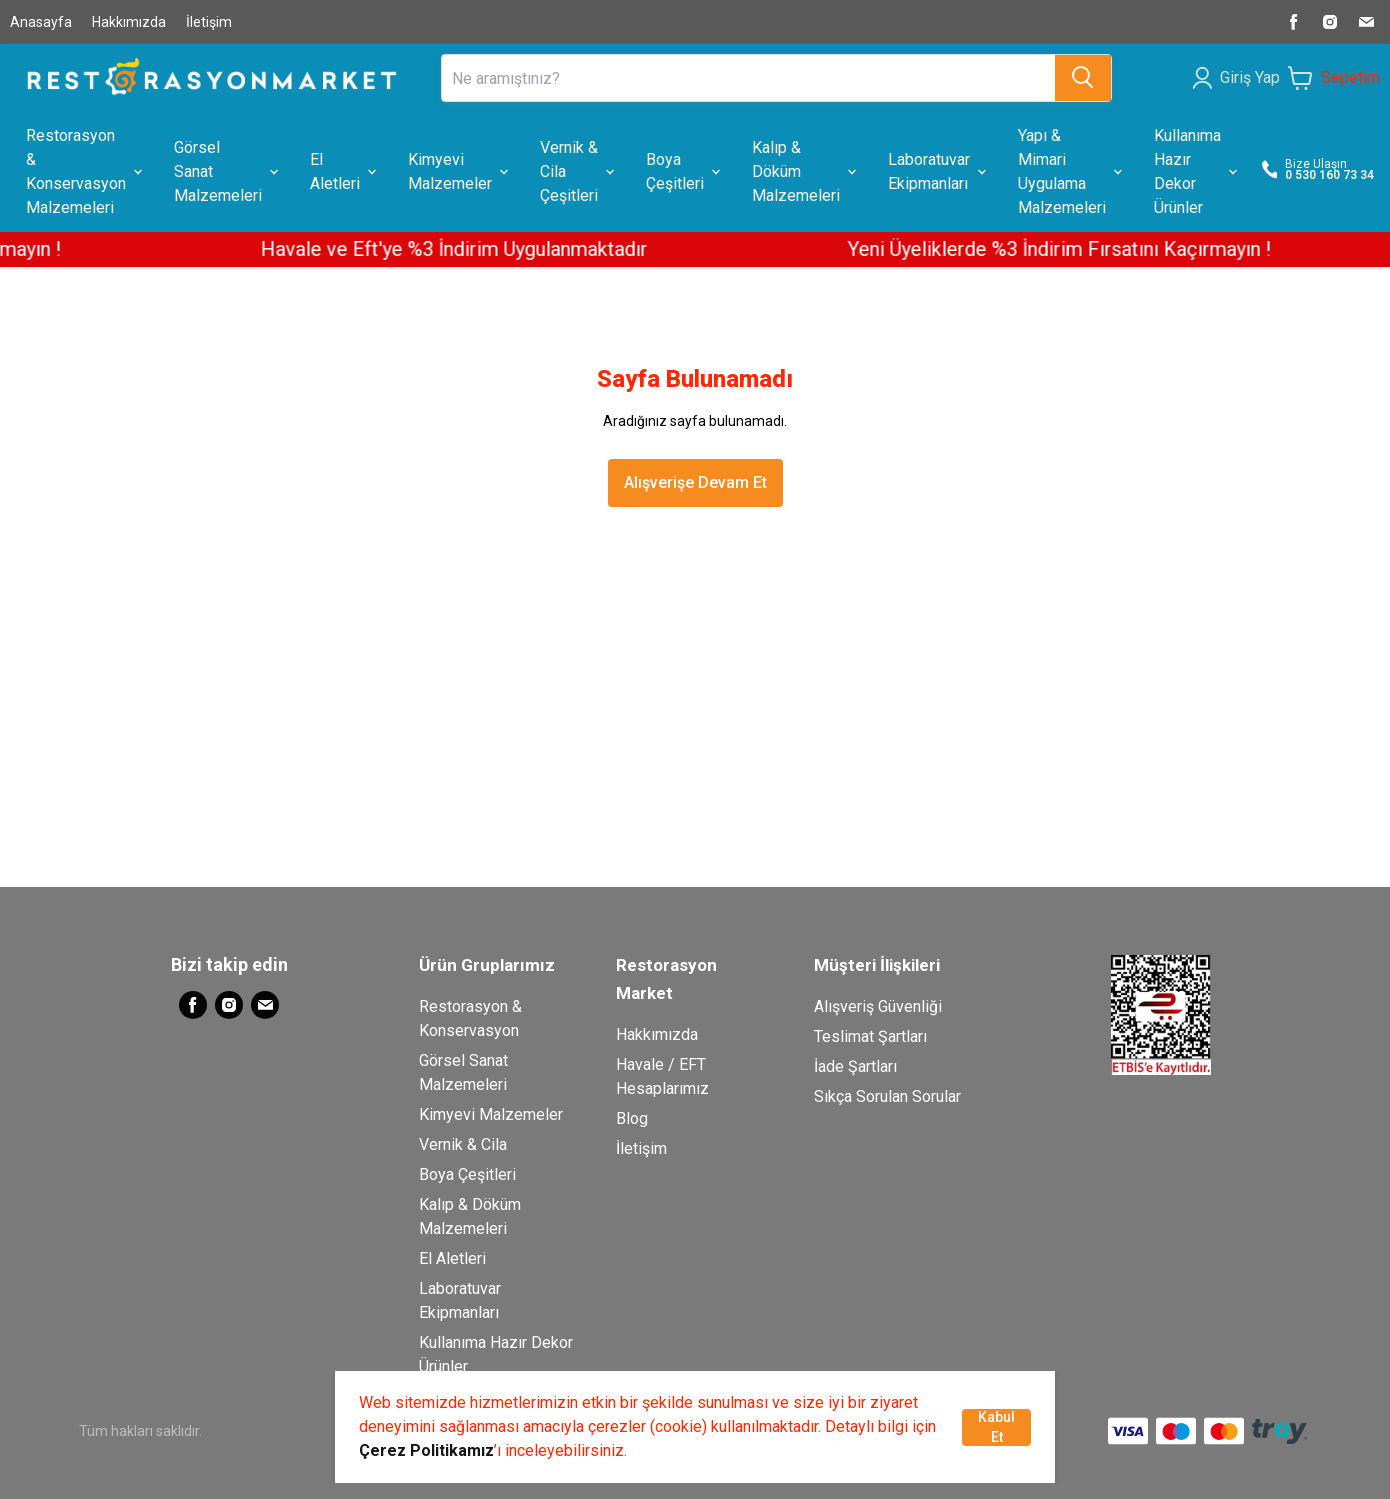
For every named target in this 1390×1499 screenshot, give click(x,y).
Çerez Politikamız (426, 1450)
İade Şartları (855, 1066)
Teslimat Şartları (870, 1036)
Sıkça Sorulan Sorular (887, 1096)
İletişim (209, 22)
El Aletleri (452, 1258)
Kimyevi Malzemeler (491, 1114)
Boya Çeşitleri (467, 1174)
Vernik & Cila (463, 1144)
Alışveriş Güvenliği (878, 1006)
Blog (632, 1118)
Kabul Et (996, 1427)
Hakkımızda (129, 22)
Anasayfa (41, 22)
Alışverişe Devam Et (695, 482)
